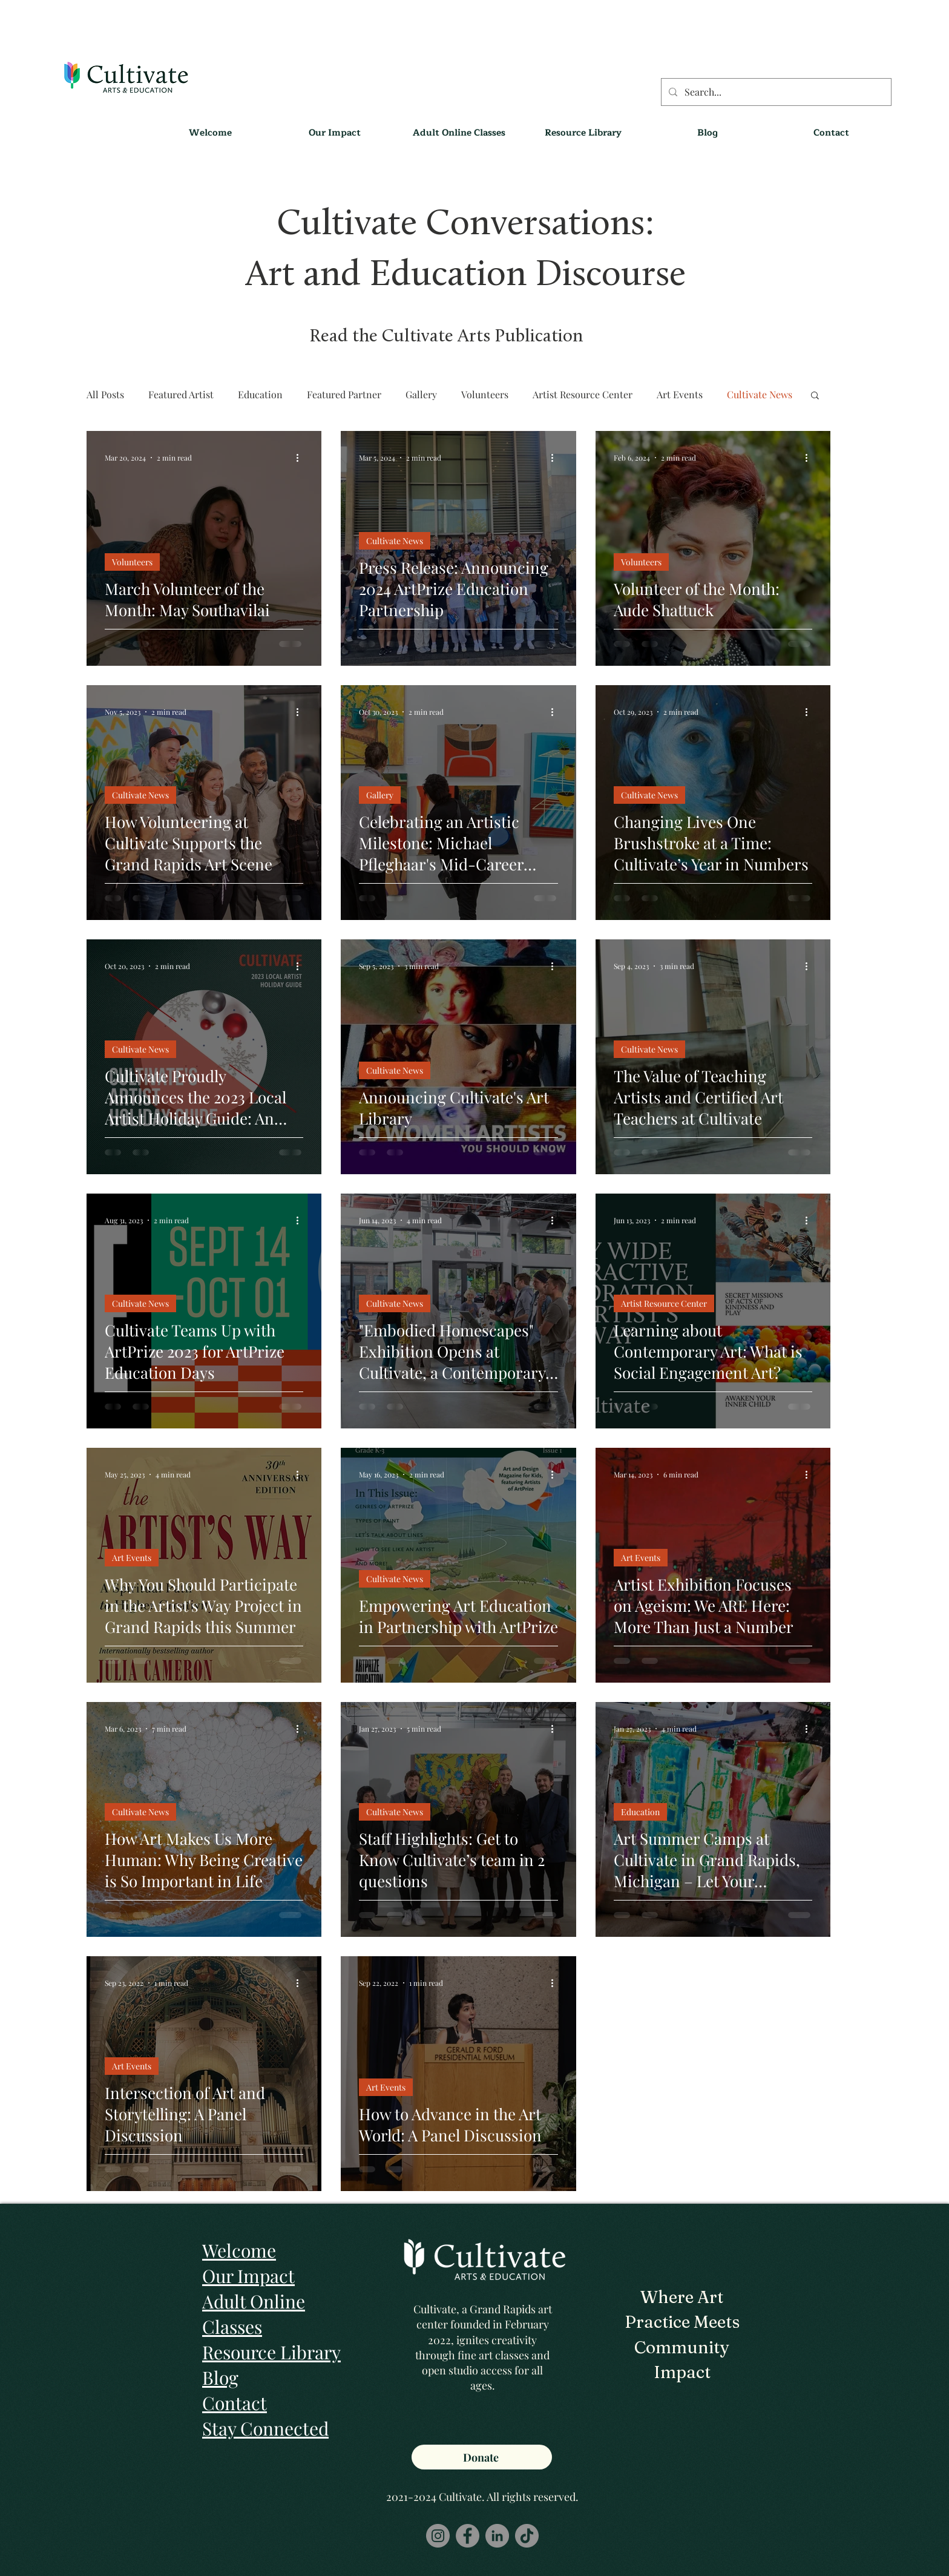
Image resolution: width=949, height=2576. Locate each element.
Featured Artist (181, 394)
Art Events (680, 394)
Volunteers (484, 394)
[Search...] (775, 92)
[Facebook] (467, 2536)
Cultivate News (759, 394)
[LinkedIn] (497, 2536)
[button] (583, 133)
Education (260, 394)
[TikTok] (527, 2536)
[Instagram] (438, 2536)
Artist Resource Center (582, 394)
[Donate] (482, 2457)
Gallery (421, 394)
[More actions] (301, 457)
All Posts (105, 394)
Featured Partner (344, 394)
